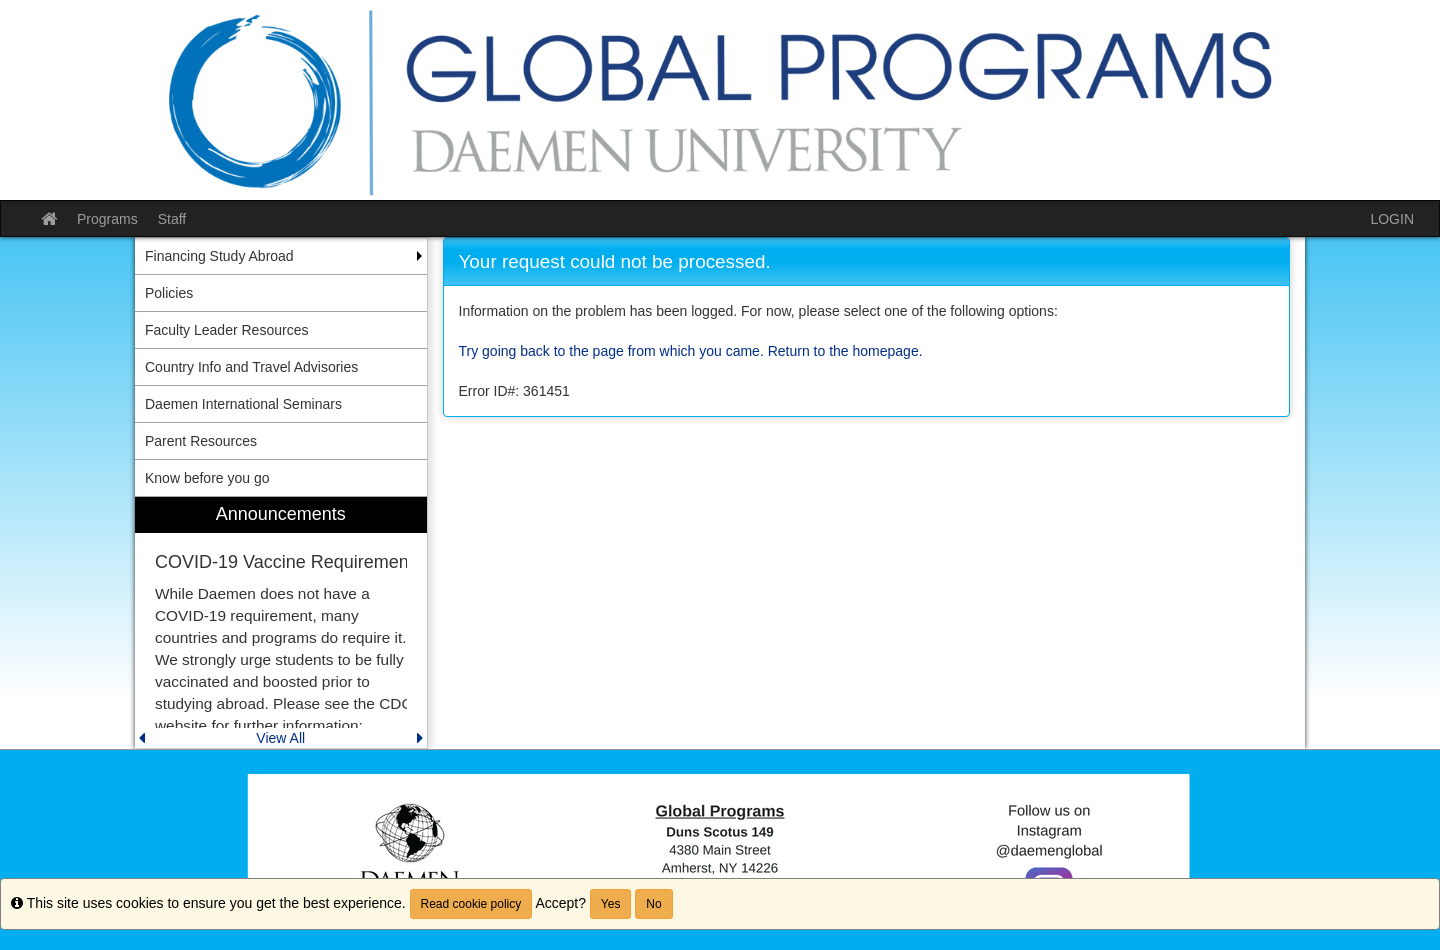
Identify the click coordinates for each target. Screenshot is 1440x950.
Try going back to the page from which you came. (611, 351)
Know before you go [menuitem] (207, 478)
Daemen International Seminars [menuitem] (243, 404)
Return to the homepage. (845, 351)
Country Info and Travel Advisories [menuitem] (251, 367)
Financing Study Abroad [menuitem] (219, 256)
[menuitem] (281, 622)
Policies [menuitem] (169, 293)
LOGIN (1392, 219)
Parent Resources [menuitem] (201, 441)
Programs (107, 219)
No (653, 904)
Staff (172, 219)
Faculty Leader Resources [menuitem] (226, 330)
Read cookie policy (471, 904)
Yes (611, 904)
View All (280, 738)
